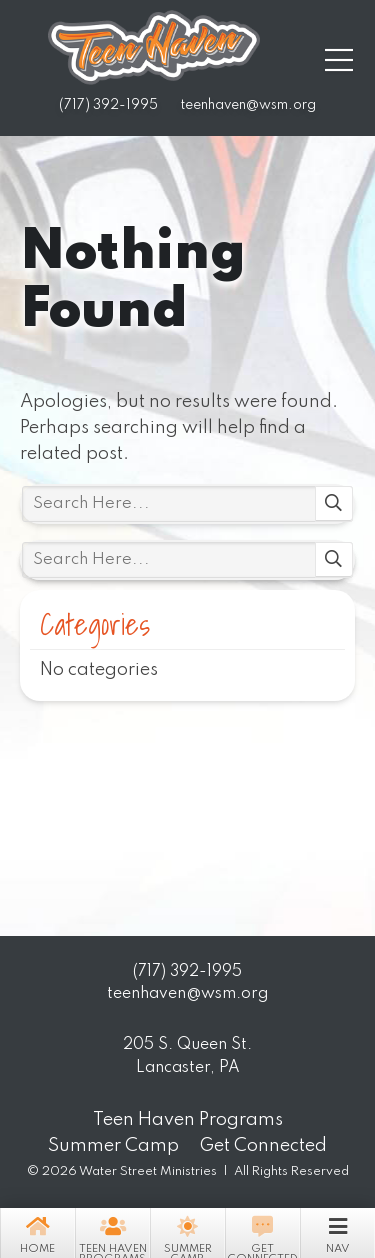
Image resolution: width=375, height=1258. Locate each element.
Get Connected (262, 1235)
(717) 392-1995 (108, 105)
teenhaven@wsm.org (248, 105)
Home (37, 1233)
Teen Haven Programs (112, 1235)
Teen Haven (154, 47)
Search (334, 504)
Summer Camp (187, 1235)
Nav (337, 1233)
